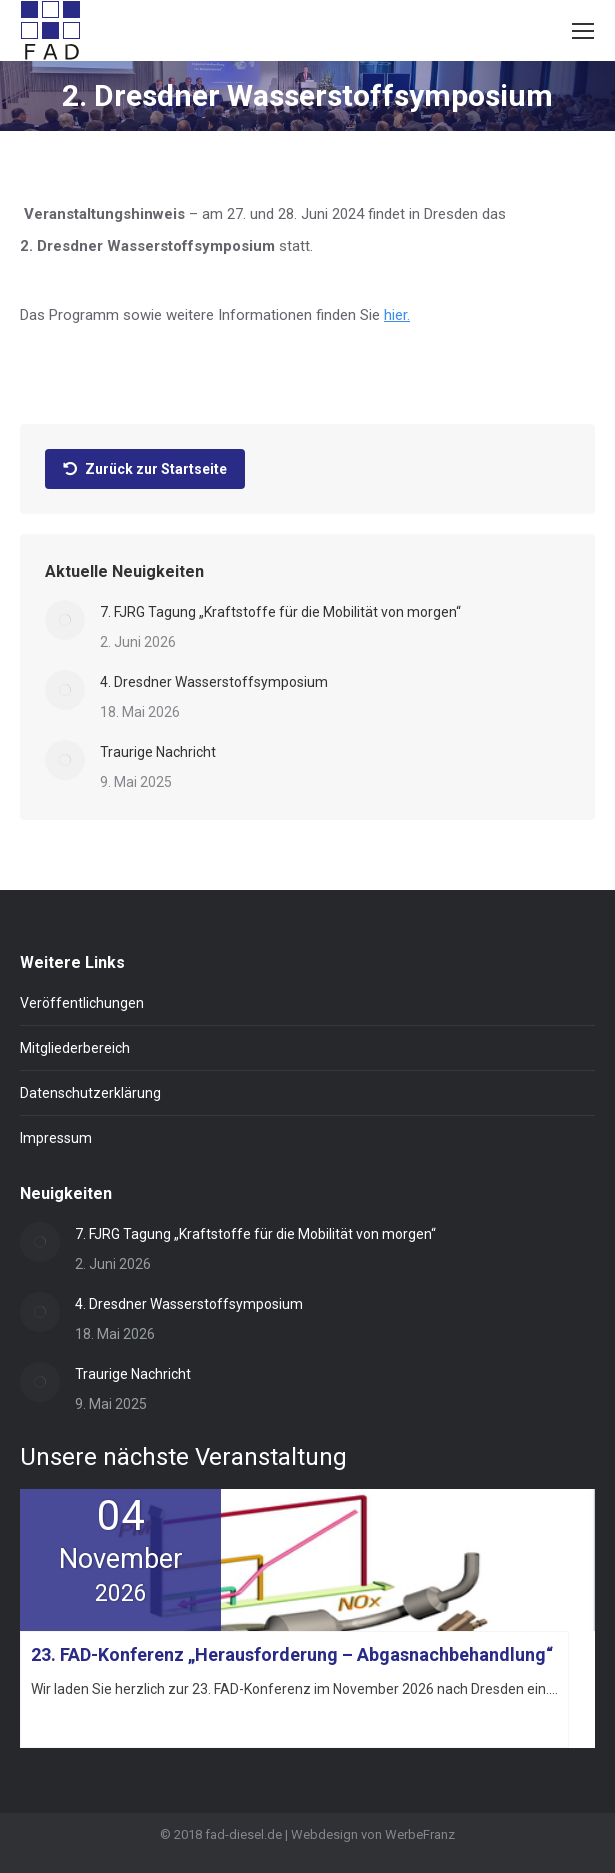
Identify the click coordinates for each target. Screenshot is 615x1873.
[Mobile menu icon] (583, 31)
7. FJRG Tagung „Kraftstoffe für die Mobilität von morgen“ (280, 612)
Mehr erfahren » (75, 1724)
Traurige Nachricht (158, 752)
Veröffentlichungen (82, 1003)
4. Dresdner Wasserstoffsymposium (214, 682)
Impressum (56, 1138)
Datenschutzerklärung (90, 1093)
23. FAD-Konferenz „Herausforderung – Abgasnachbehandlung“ (292, 1654)
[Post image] (65, 620)
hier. (397, 315)
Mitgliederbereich (75, 1048)
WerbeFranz (420, 1834)
